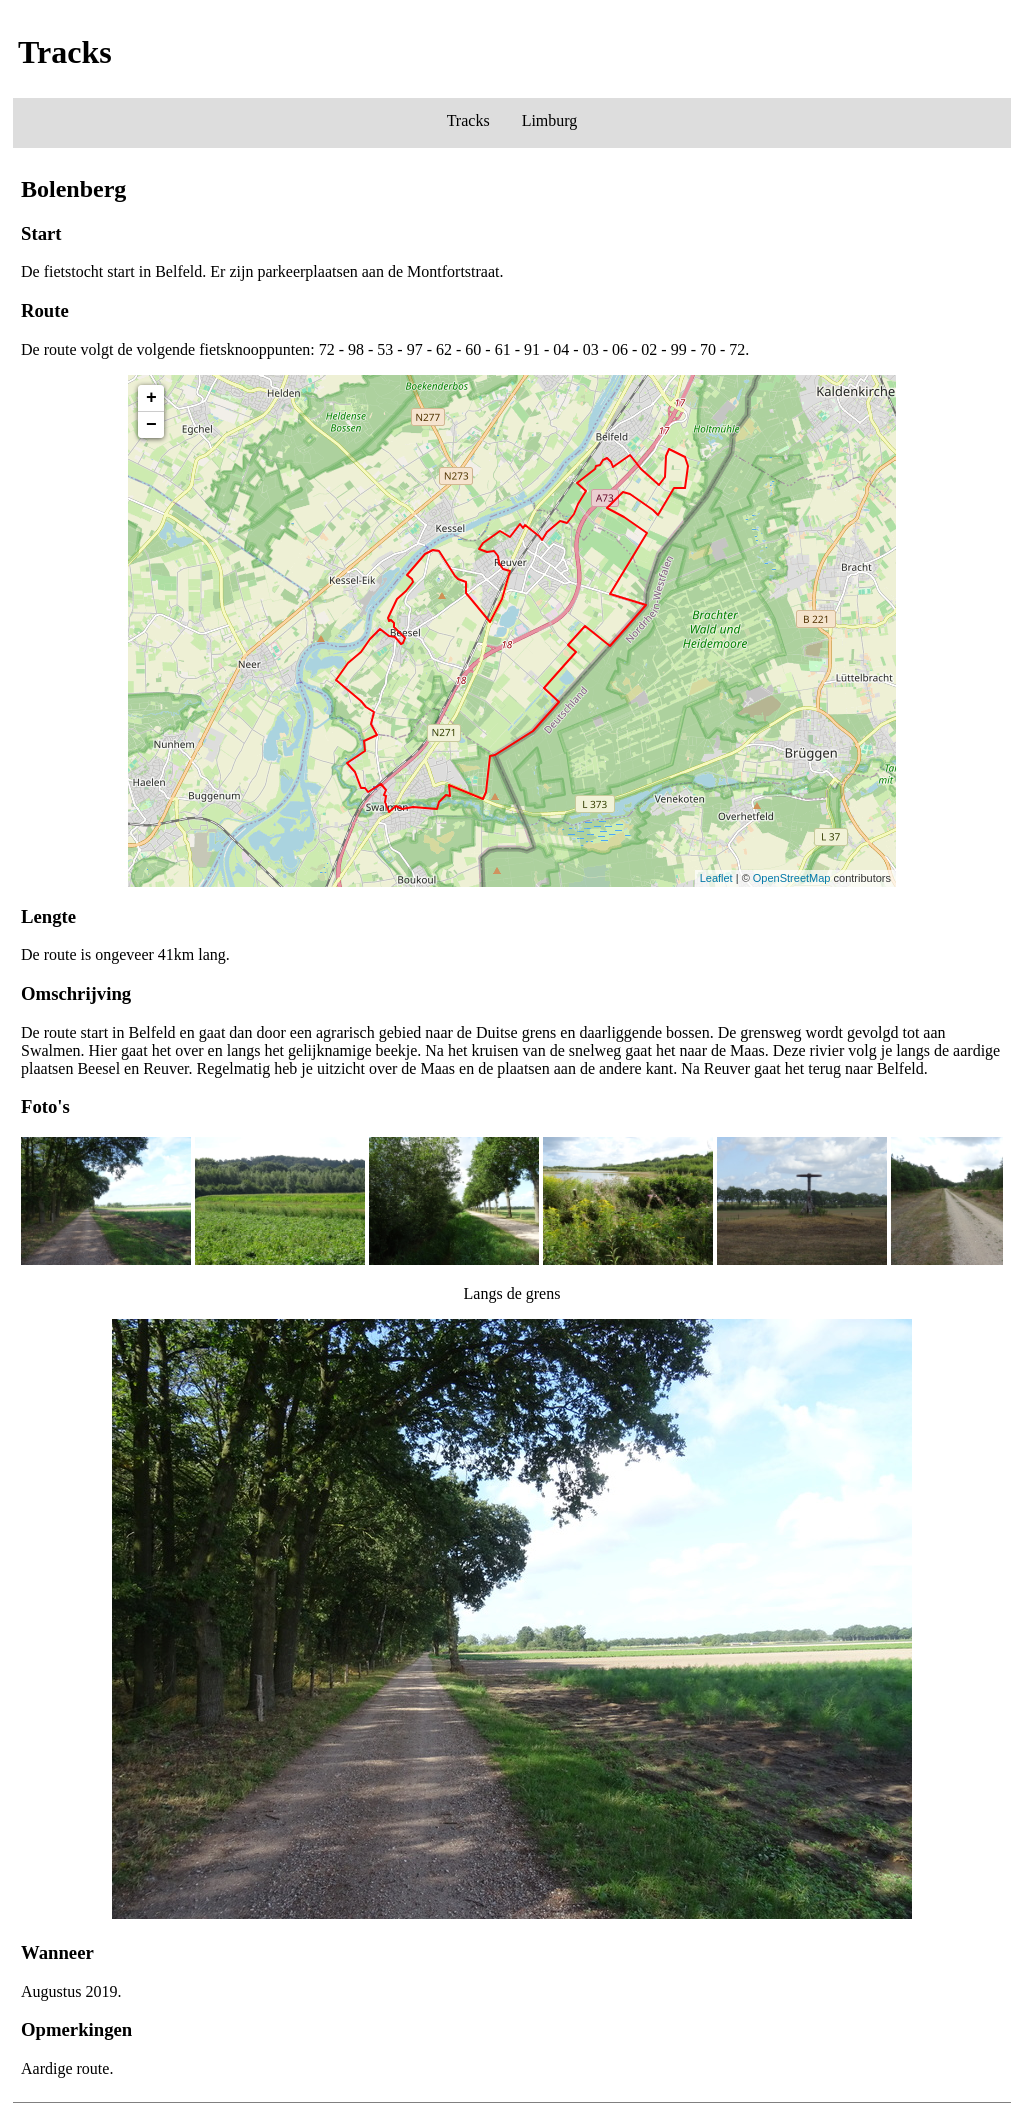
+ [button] (151, 398)
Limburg (550, 120)
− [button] (151, 425)
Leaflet (716, 878)
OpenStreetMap (792, 878)
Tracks (468, 120)
